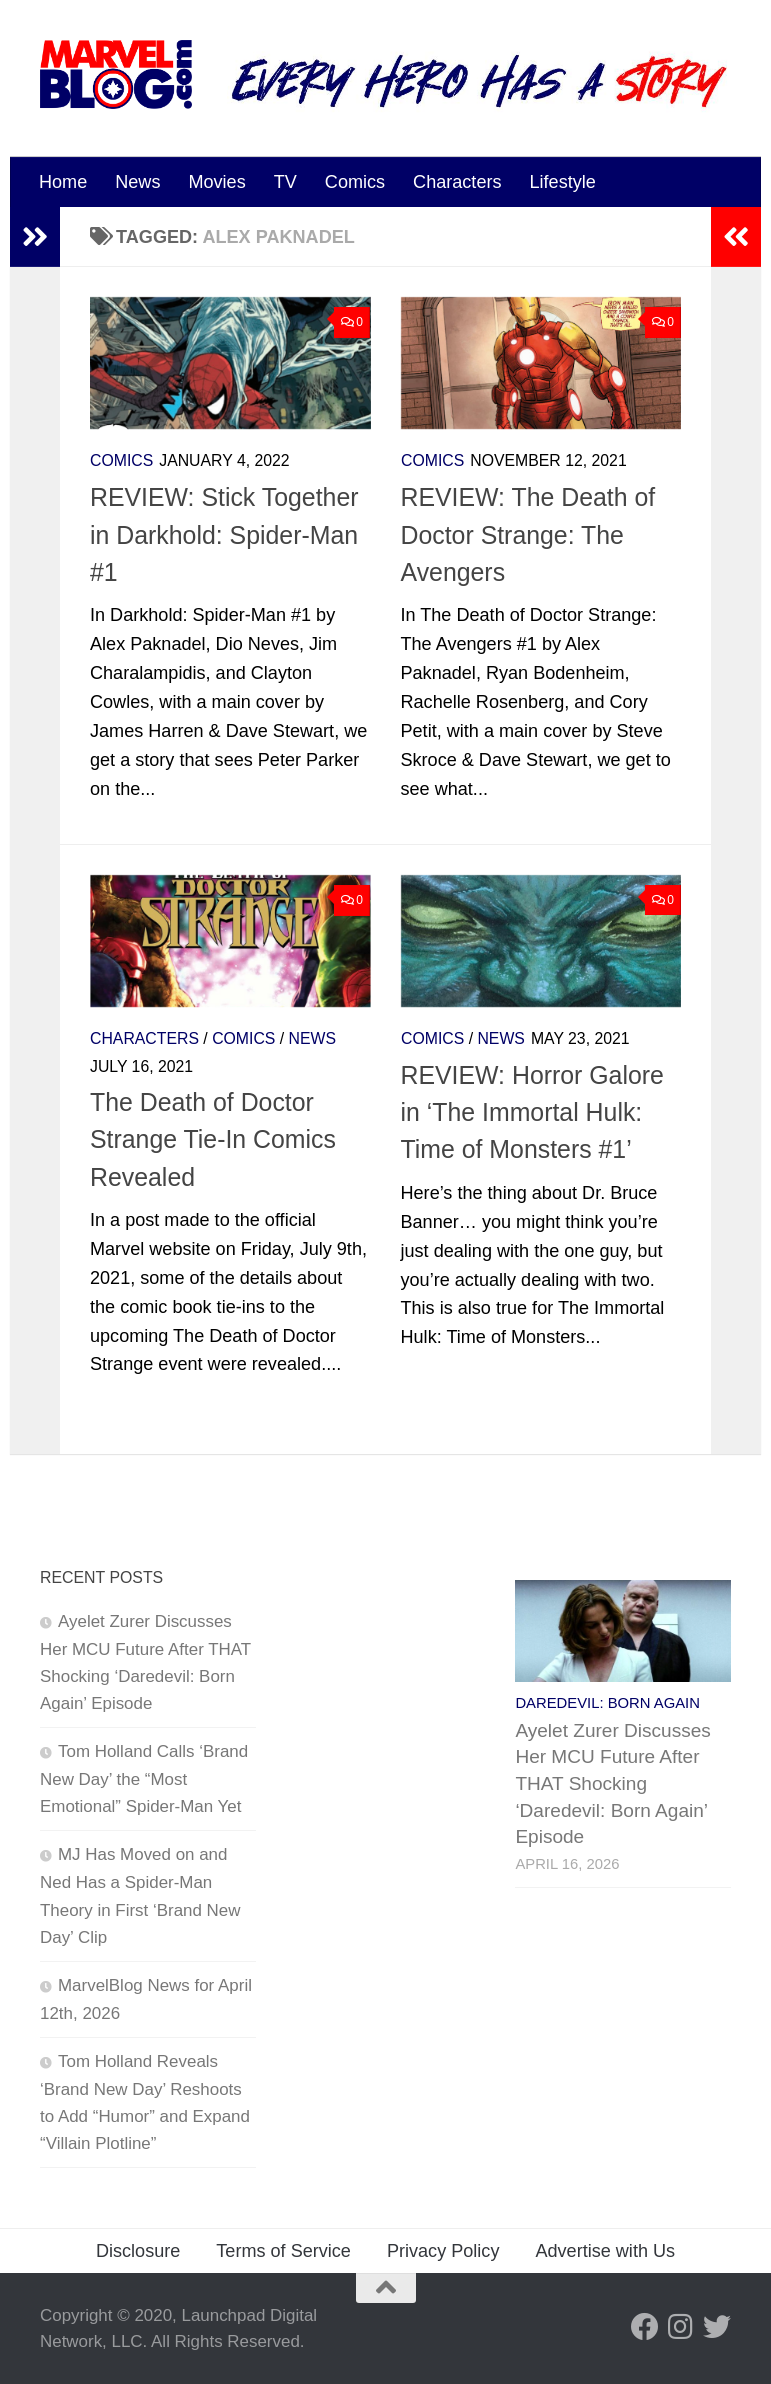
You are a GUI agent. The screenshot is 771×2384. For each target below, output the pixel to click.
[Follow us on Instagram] (681, 2327)
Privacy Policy (443, 2251)
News (137, 182)
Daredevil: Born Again (607, 1703)
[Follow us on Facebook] (645, 2327)
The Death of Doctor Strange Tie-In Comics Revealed (213, 1139)
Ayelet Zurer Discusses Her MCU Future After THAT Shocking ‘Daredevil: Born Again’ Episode (612, 1784)
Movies (216, 182)
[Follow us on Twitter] (717, 2327)
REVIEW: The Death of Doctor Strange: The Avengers (528, 534)
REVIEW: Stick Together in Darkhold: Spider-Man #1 (224, 534)
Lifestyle (563, 182)
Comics (355, 182)
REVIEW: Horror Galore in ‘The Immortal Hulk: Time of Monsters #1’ (532, 1112)
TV (285, 182)
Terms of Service (283, 2251)
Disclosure (138, 2251)
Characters (457, 182)
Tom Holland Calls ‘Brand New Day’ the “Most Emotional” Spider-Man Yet (144, 1779)
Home (63, 182)
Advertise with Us (605, 2251)
